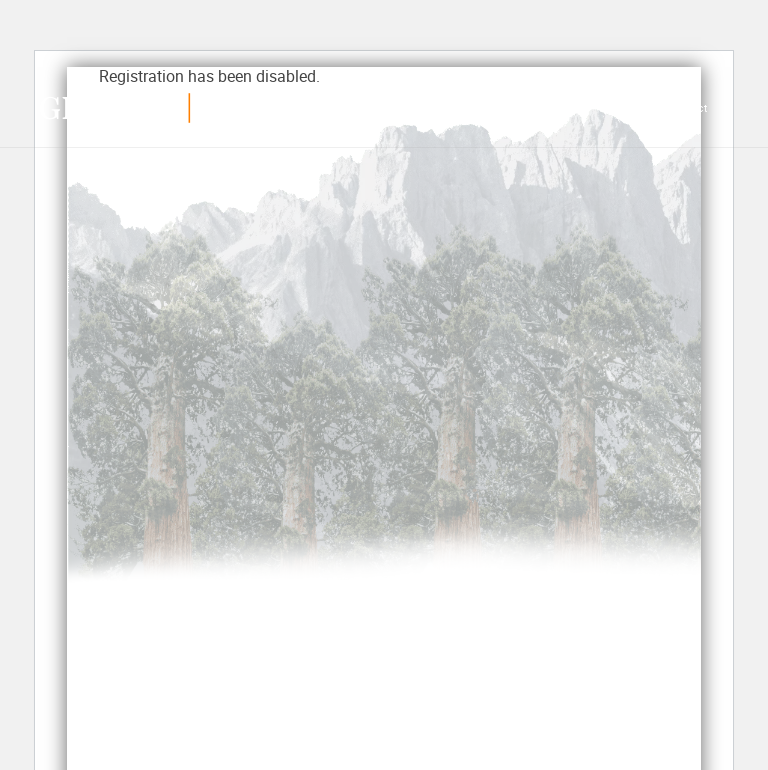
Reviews (472, 108)
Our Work (406, 108)
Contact (687, 108)
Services (333, 108)
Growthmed (137, 108)
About (623, 108)
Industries (547, 108)
